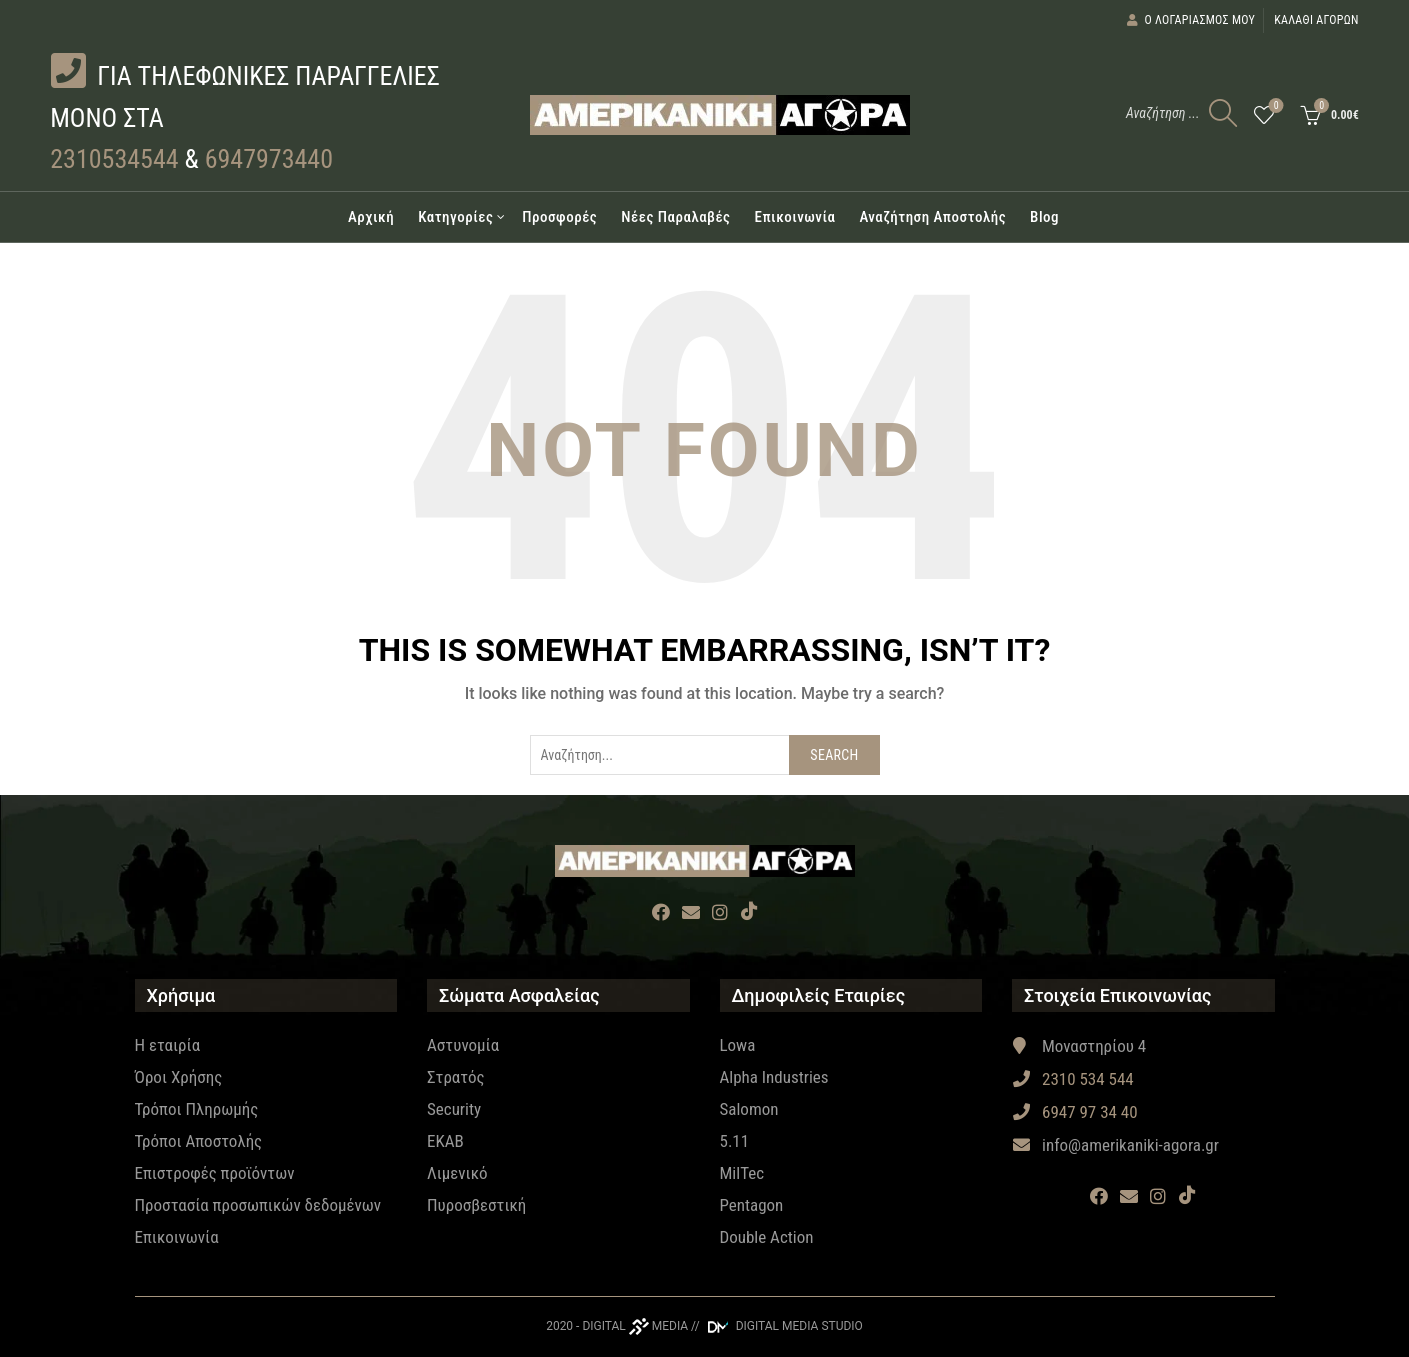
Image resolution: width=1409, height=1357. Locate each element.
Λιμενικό (457, 1173)
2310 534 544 (1073, 1079)
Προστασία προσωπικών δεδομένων (258, 1205)
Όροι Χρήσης (179, 1077)
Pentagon (752, 1205)
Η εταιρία (168, 1045)
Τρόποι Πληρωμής (197, 1109)
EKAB (445, 1141)
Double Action (767, 1237)
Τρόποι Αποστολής (199, 1141)
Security (454, 1109)
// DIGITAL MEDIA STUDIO (777, 1326)
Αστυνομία (463, 1045)
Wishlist (1274, 106)
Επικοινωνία (794, 217)
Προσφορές (559, 217)
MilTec (742, 1173)
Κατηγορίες (455, 217)
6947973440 (269, 159)
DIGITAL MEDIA (635, 1326)
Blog (1044, 217)
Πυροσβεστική (476, 1205)
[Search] (1223, 113)
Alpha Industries (774, 1077)
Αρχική (371, 217)
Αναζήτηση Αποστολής (932, 217)
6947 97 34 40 (1075, 1112)
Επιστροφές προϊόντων (215, 1173)
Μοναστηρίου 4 (1079, 1046)
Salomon (749, 1109)
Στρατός (456, 1077)
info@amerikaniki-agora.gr (1115, 1145)
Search (834, 755)
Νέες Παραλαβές (675, 217)
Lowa (738, 1045)
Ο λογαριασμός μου (1190, 20)
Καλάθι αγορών (1316, 20)
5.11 (735, 1141)
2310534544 (114, 159)
